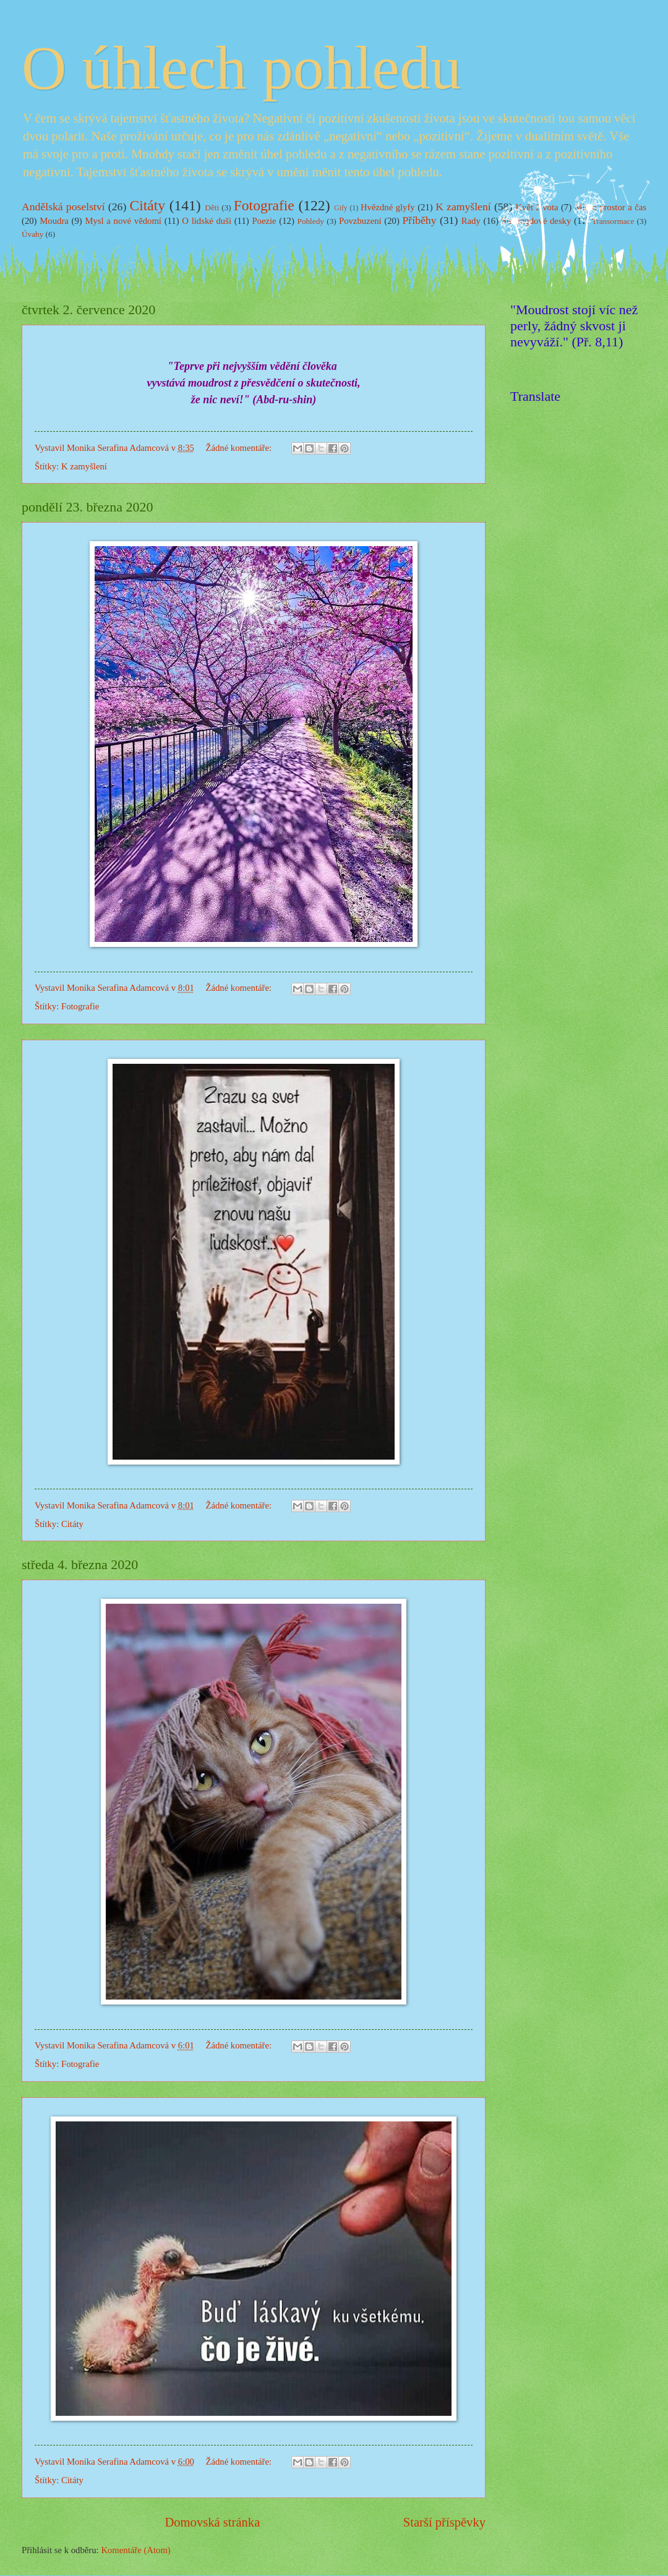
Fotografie (264, 205)
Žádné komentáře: (239, 448)
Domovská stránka (212, 2522)
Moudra (54, 221)
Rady (471, 221)
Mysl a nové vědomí (123, 221)
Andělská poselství (63, 206)
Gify (341, 208)
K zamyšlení (463, 206)
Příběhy (420, 220)
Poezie (264, 221)
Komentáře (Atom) (135, 2550)
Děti (212, 207)
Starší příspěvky (444, 2522)
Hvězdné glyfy (388, 207)
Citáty (147, 205)
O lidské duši (206, 221)
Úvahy (32, 234)
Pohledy (311, 221)
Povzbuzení (360, 221)
